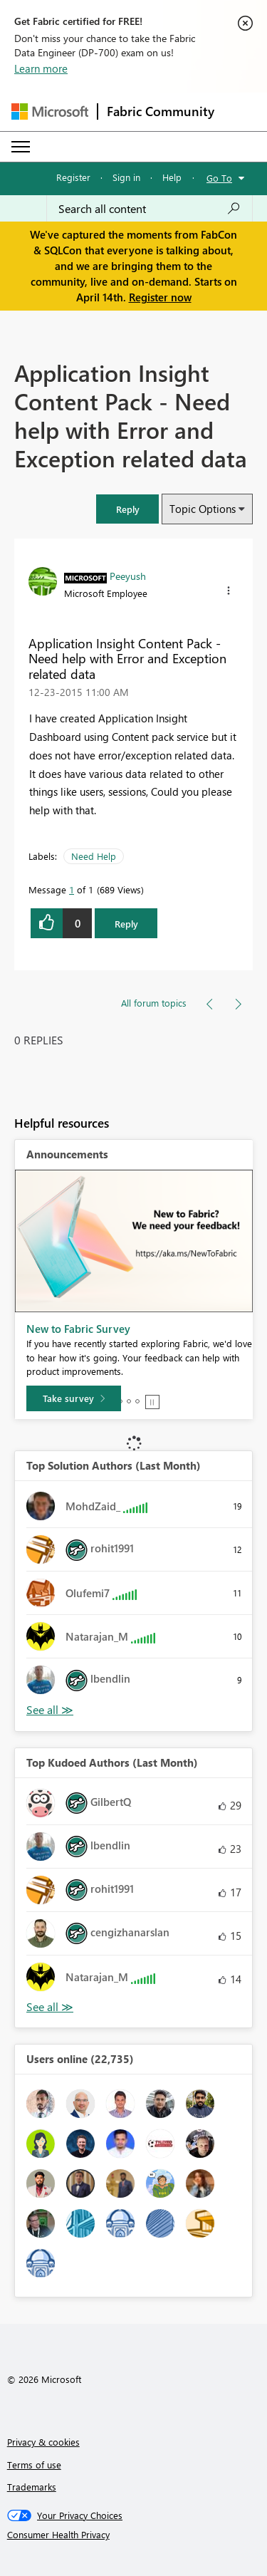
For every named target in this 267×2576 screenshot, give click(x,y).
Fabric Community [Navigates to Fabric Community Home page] (160, 111)
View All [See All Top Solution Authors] (49, 1710)
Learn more (41, 68)
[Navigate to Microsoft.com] (49, 111)
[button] (127, 509)
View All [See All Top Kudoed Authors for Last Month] (49, 2007)
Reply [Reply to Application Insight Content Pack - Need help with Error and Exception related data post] (126, 924)
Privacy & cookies (43, 2442)
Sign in (126, 177)
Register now (160, 297)
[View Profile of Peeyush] (128, 575)
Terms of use (34, 2464)
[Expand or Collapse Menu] (20, 147)
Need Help (93, 856)
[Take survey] (73, 1398)
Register (73, 177)
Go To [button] (219, 178)
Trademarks (31, 2487)
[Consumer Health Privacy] (134, 2535)
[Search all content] (149, 208)
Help (172, 177)
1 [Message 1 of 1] (71, 889)
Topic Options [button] (202, 509)
